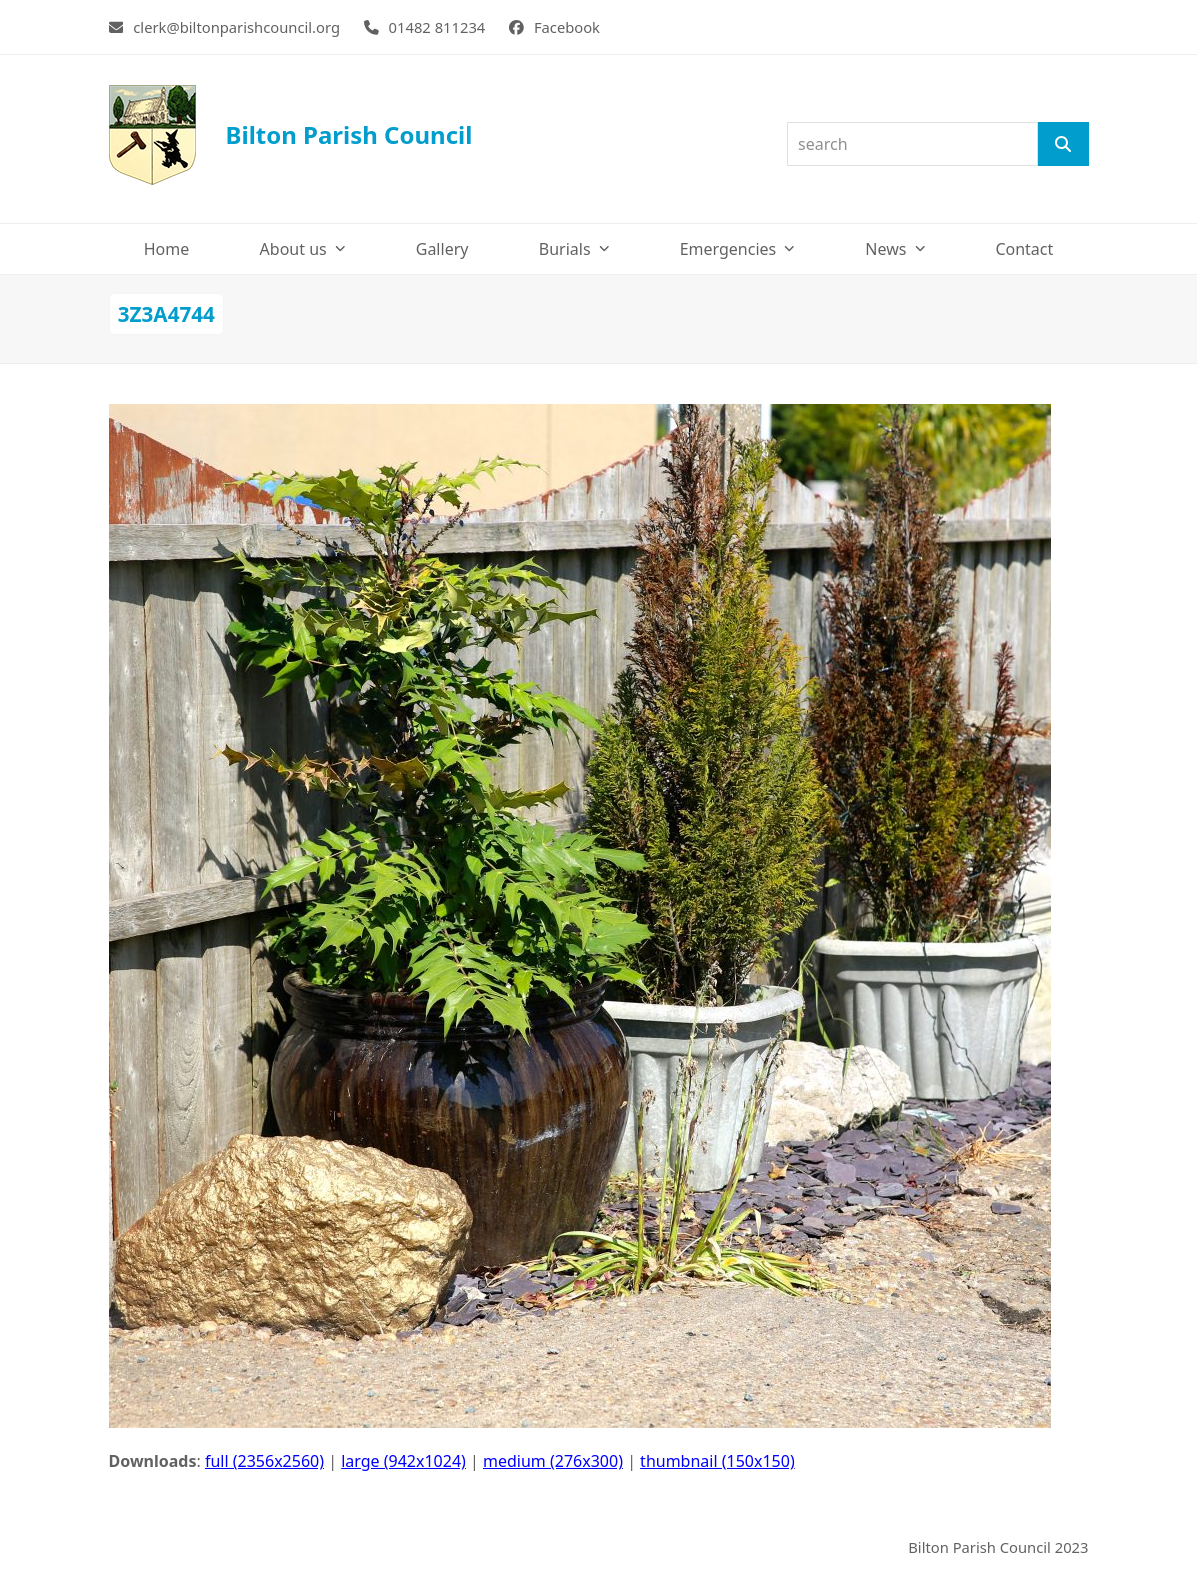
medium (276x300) (553, 1461)
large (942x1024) (403, 1461)
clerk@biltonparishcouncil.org (236, 27)
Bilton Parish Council (291, 135)
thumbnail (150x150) (717, 1461)
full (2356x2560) (264, 1461)
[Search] (1063, 144)
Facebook (567, 27)
